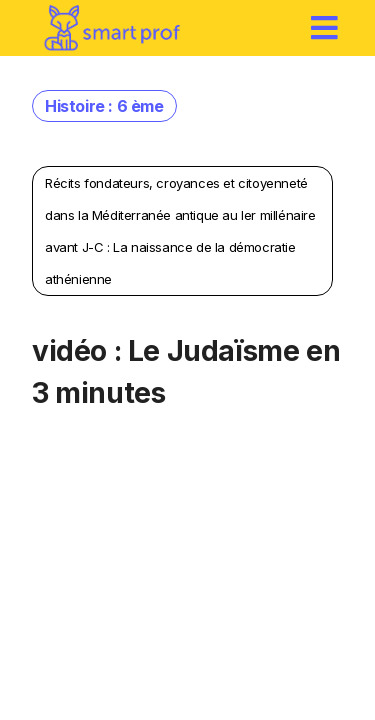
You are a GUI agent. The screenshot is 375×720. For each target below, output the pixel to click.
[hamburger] (325, 27)
